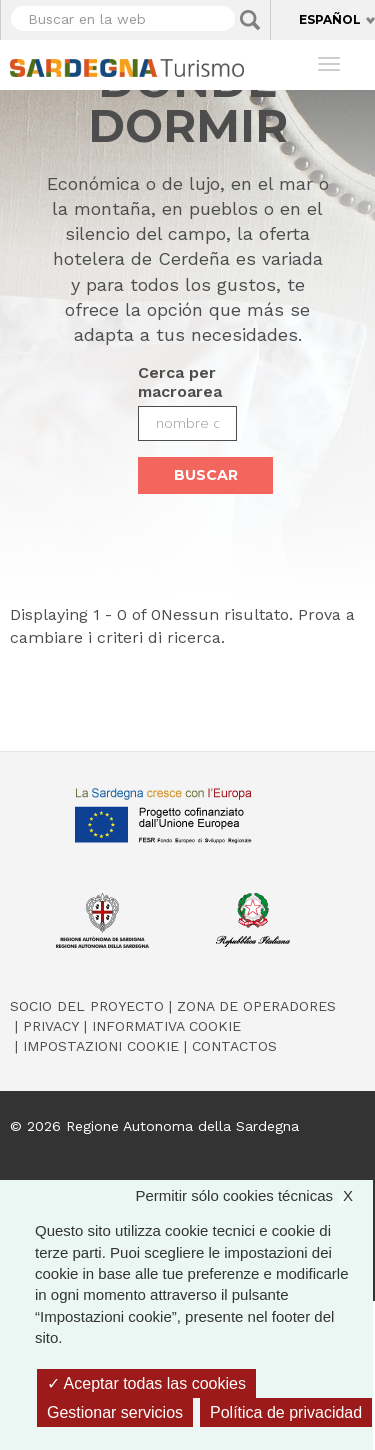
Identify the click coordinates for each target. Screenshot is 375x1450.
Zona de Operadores (256, 1006)
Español (330, 19)
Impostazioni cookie (101, 1046)
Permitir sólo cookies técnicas (254, 1195)
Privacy (51, 1026)
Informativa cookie (166, 1026)
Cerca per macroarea (180, 382)
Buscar (206, 475)
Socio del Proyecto (87, 1006)
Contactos (234, 1046)
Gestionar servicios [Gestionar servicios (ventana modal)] (115, 1412)
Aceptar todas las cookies (146, 1383)
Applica (250, 20)
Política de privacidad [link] (286, 1412)
